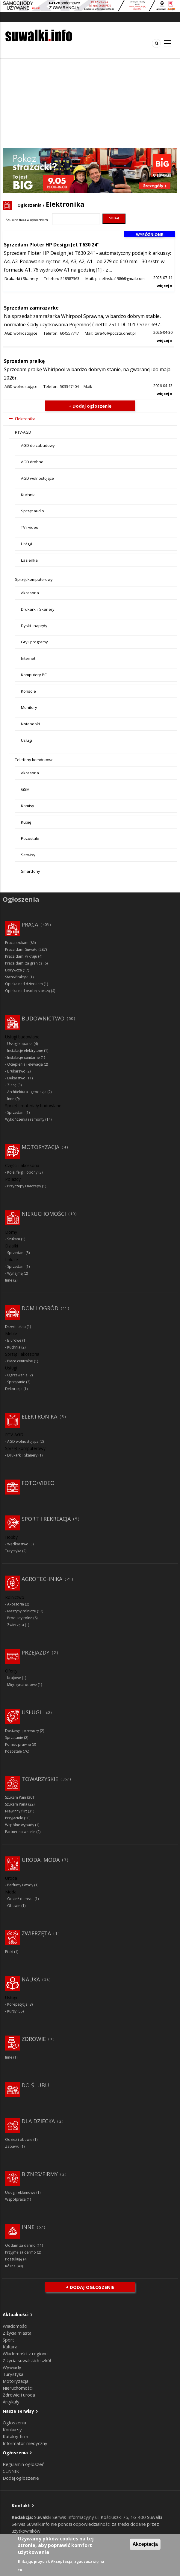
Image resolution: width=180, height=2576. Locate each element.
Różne (10, 2266)
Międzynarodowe (22, 1684)
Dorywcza (13, 970)
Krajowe (14, 1677)
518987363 (69, 278)
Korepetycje (17, 2004)
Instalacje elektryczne (25, 1050)
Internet (28, 658)
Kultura (10, 2347)
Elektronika (25, 418)
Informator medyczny (25, 2443)
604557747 (69, 333)
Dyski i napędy (34, 625)
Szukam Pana (16, 1804)
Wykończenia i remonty (24, 1119)
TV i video (29, 527)
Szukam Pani (15, 1797)
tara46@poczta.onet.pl (115, 333)
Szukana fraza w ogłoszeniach (27, 220)
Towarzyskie (40, 1779)
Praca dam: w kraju (21, 956)
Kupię (26, 822)
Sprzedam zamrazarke (31, 307)
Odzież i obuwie (18, 2139)
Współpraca (15, 2199)
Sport (8, 2340)
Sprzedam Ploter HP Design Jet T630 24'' (51, 244)
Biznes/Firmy (40, 2174)
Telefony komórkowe (34, 759)
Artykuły (11, 2402)
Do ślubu (35, 2085)
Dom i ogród (40, 1308)
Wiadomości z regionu (25, 2353)
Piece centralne (20, 1361)
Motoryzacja (40, 1147)
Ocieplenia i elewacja (25, 1064)
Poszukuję (13, 2259)
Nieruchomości (44, 1213)
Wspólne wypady (19, 1824)
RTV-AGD (23, 432)
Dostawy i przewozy (22, 1730)
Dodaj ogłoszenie (21, 2478)
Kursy (11, 2011)
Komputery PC (34, 674)
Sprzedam (16, 1112)
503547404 (69, 386)
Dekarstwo (16, 1078)
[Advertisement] (90, 103)
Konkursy (12, 2429)
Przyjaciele (14, 1818)
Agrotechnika (42, 1578)
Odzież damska (20, 1898)
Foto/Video (38, 1482)
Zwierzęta (15, 1624)
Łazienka (29, 560)
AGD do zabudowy (38, 445)
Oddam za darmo (20, 2245)
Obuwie (13, 1905)
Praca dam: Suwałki (21, 949)
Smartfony (30, 871)
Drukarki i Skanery (21, 278)
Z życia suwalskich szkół (27, 2360)
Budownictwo (43, 1018)
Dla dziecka (38, 2121)
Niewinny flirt (16, 1811)
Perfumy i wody (20, 1885)
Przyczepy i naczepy (24, 1186)
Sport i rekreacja (46, 1518)
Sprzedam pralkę (24, 361)
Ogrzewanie (17, 1375)
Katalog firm (15, 2436)
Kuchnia (28, 494)
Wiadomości (15, 2326)
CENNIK (11, 2471)
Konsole (28, 691)
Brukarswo (16, 1071)
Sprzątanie (16, 1381)
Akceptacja (145, 2544)
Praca (30, 924)
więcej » (165, 285)
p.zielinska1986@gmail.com (120, 278)
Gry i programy (34, 642)
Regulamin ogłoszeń (24, 2464)
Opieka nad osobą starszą (27, 990)
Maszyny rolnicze (21, 1611)
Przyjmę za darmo (20, 2252)
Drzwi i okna (15, 1326)
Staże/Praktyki (16, 976)
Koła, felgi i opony (22, 1172)
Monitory (29, 707)
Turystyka (13, 1550)
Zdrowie (34, 2038)
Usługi (26, 543)
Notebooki (30, 723)
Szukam (13, 1238)
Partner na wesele (20, 1831)
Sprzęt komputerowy (34, 579)
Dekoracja (13, 1388)
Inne (10, 1098)
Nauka (31, 1979)
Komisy (27, 805)
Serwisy (28, 854)
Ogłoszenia (29, 205)
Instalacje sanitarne (23, 1057)
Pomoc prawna (18, 1744)
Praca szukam (16, 942)
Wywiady (12, 2367)
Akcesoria (30, 592)
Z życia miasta (17, 2333)
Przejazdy (35, 1652)
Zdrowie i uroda (19, 2395)
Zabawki (12, 2146)
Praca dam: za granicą (24, 963)
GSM (25, 789)
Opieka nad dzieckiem (24, 983)
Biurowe (14, 1340)
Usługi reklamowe (20, 2192)
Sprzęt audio (32, 511)
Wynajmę (15, 1273)
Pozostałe (30, 838)
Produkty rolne (19, 1617)
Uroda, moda (41, 1859)
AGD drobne (32, 461)
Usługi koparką (20, 1043)
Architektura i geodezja (26, 1091)
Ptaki (9, 1951)
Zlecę (11, 1084)
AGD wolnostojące (20, 333)
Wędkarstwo (17, 1544)
